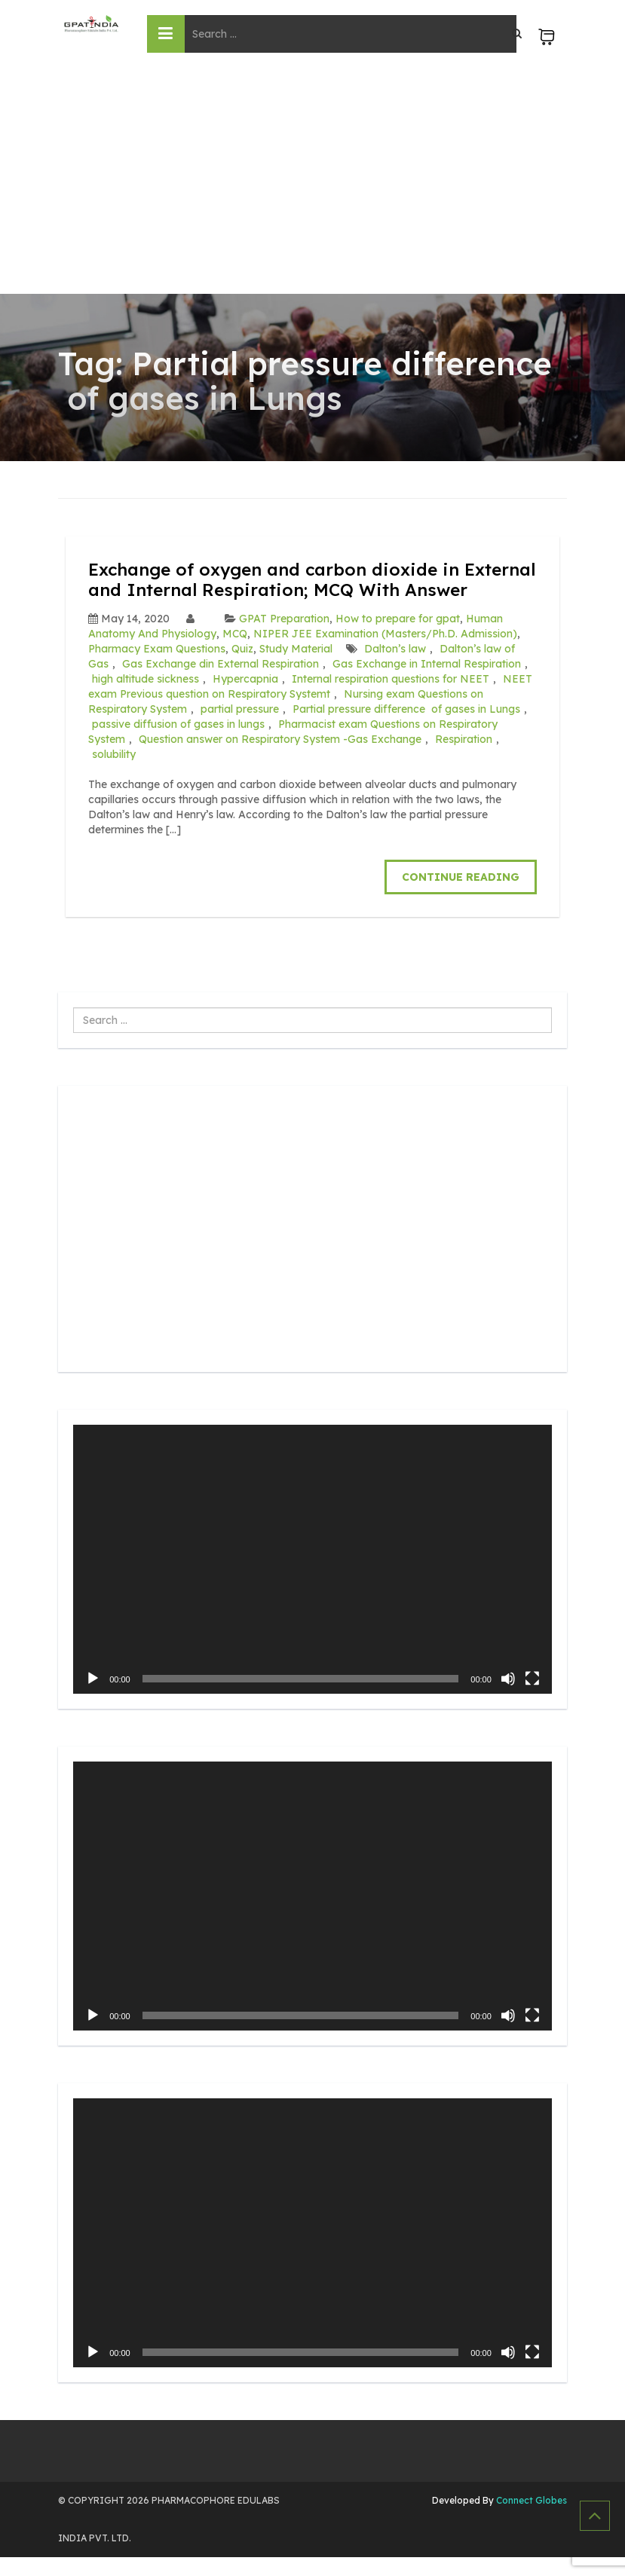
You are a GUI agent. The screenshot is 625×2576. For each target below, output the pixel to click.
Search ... (73, 1027)
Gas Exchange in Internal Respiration (426, 683)
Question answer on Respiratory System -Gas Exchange (280, 758)
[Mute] (508, 1697)
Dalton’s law (395, 668)
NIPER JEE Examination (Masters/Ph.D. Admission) (385, 653)
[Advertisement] (312, 180)
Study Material (295, 668)
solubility (114, 774)
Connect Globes (530, 2519)
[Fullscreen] (532, 1697)
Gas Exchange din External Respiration (220, 683)
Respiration (463, 758)
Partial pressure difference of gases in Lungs (406, 728)
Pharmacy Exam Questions (156, 668)
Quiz (242, 668)
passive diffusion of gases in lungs (178, 743)
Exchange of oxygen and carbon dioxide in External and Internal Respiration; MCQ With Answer (291, 589)
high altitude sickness (145, 698)
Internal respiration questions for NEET (390, 698)
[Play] (92, 1697)
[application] (312, 1578)
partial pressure (240, 728)
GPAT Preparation (284, 638)
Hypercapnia (245, 698)
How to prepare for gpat (397, 638)
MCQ (234, 653)
